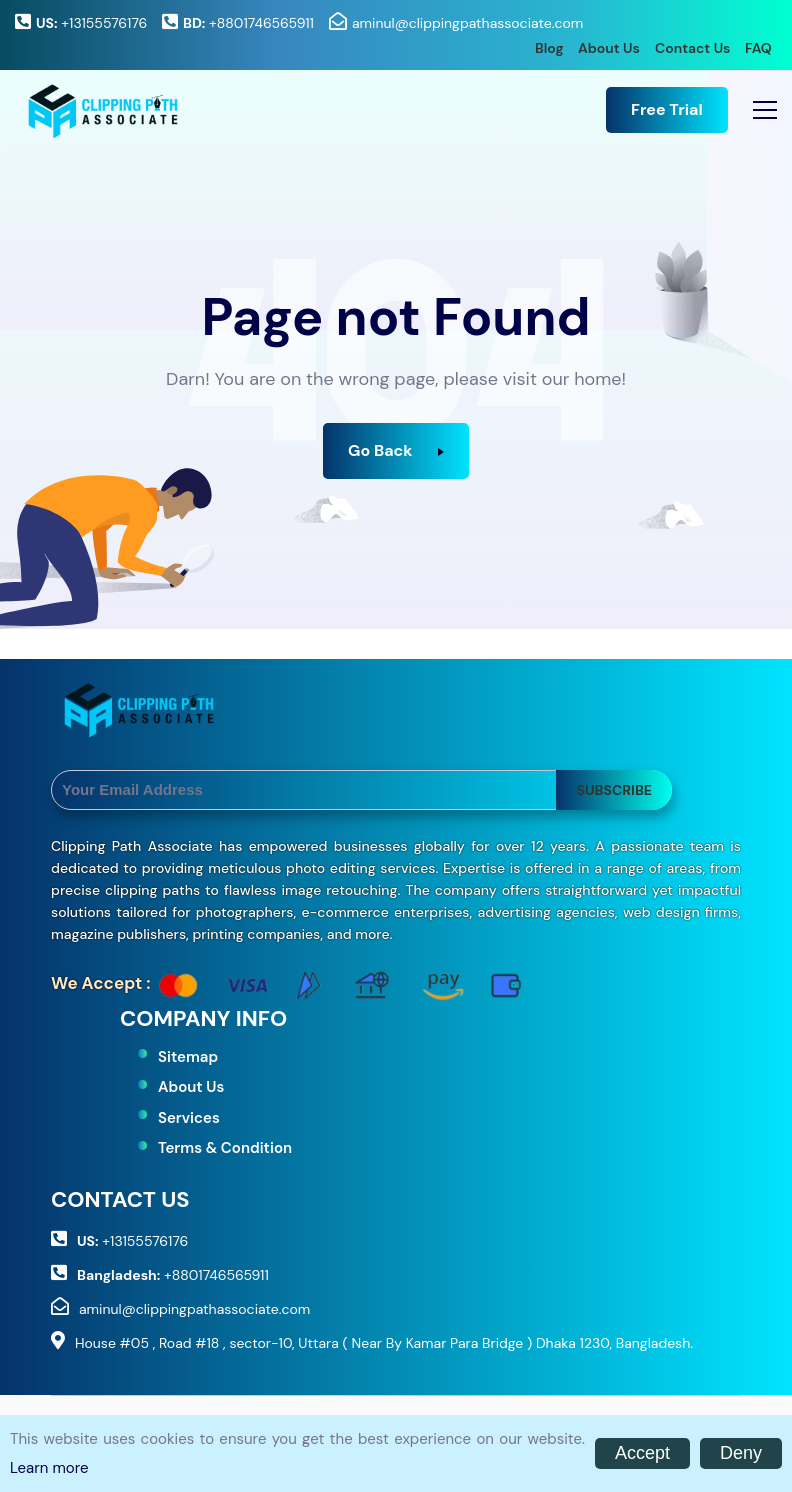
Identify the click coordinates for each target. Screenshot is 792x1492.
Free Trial (667, 109)
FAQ (758, 48)
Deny (741, 1453)
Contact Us (692, 48)
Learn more (49, 1468)
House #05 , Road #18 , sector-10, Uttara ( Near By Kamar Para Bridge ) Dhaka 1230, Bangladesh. (384, 1343)
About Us (609, 48)
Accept (642, 1453)
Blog (549, 48)
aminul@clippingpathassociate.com (467, 23)
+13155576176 (91, 23)
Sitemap (188, 1057)
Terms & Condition (225, 1148)
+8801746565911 (248, 23)
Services (189, 1118)
